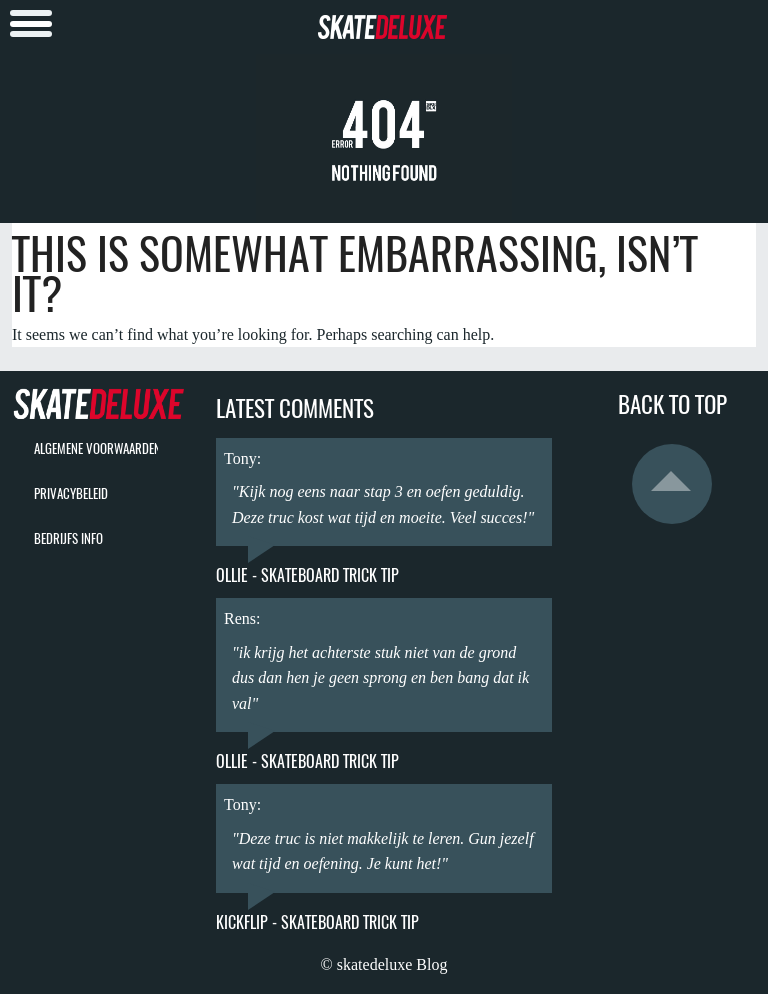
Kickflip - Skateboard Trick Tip (317, 922)
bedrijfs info (68, 538)
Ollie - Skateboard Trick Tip (307, 575)
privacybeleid (71, 493)
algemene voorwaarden (97, 448)
